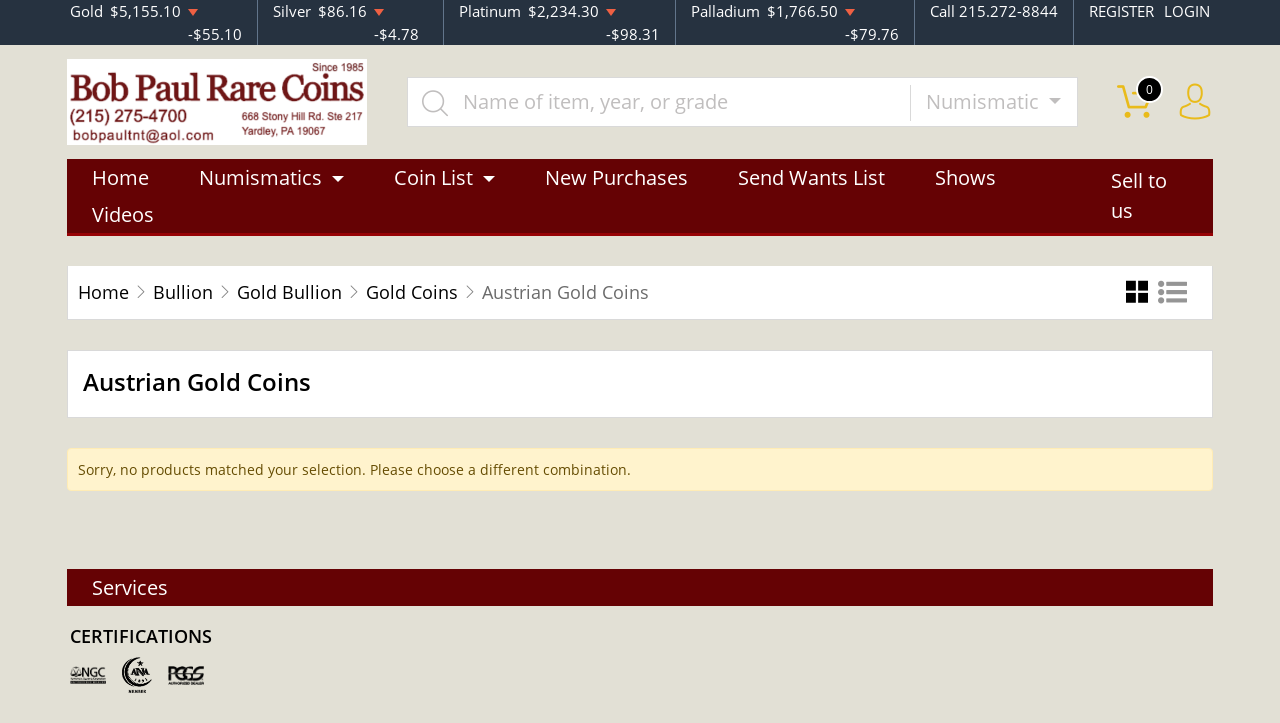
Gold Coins (412, 292)
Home (120, 177)
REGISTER (1121, 11)
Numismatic (985, 101)
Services (130, 587)
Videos (123, 214)
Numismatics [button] (260, 177)
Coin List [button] (433, 177)
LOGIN (1187, 11)
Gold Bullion (289, 292)
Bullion (183, 292)
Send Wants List (811, 177)
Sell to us (1139, 196)
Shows (965, 177)
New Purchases (616, 177)
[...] (659, 102)
